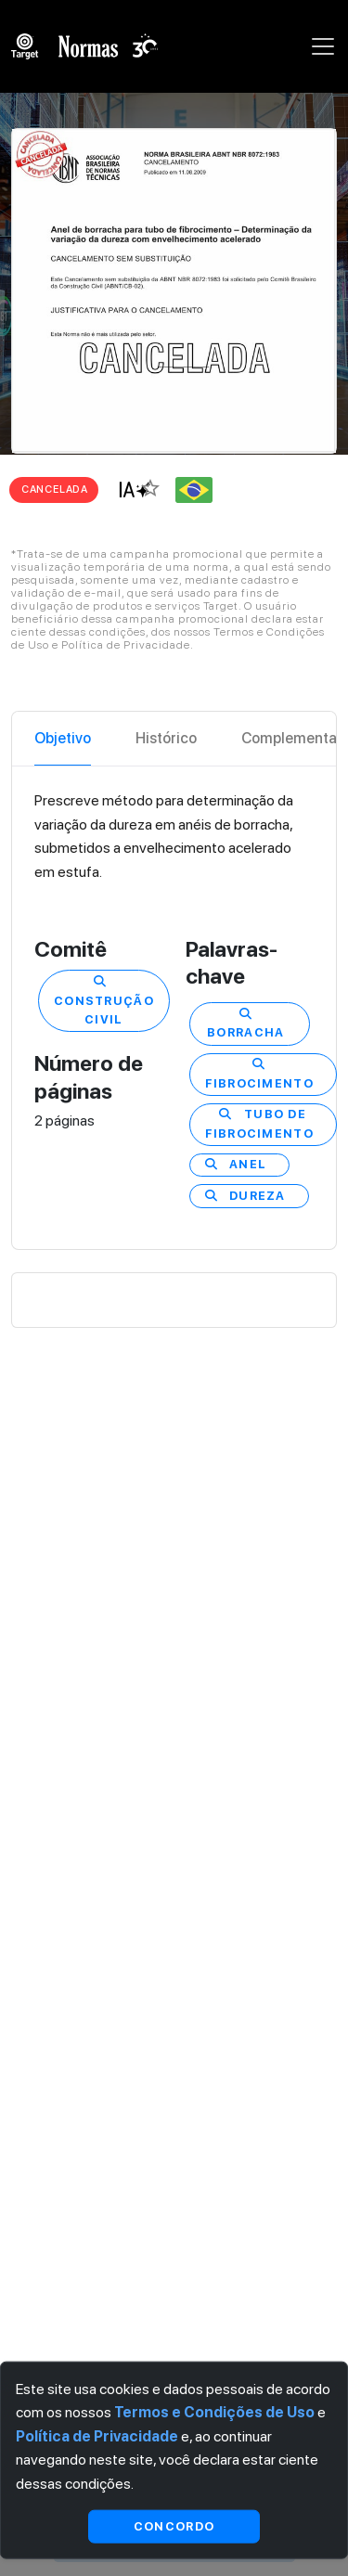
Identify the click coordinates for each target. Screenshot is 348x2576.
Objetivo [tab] (62, 738)
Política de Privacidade (97, 2435)
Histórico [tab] (166, 738)
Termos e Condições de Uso (214, 2412)
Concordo (174, 2526)
